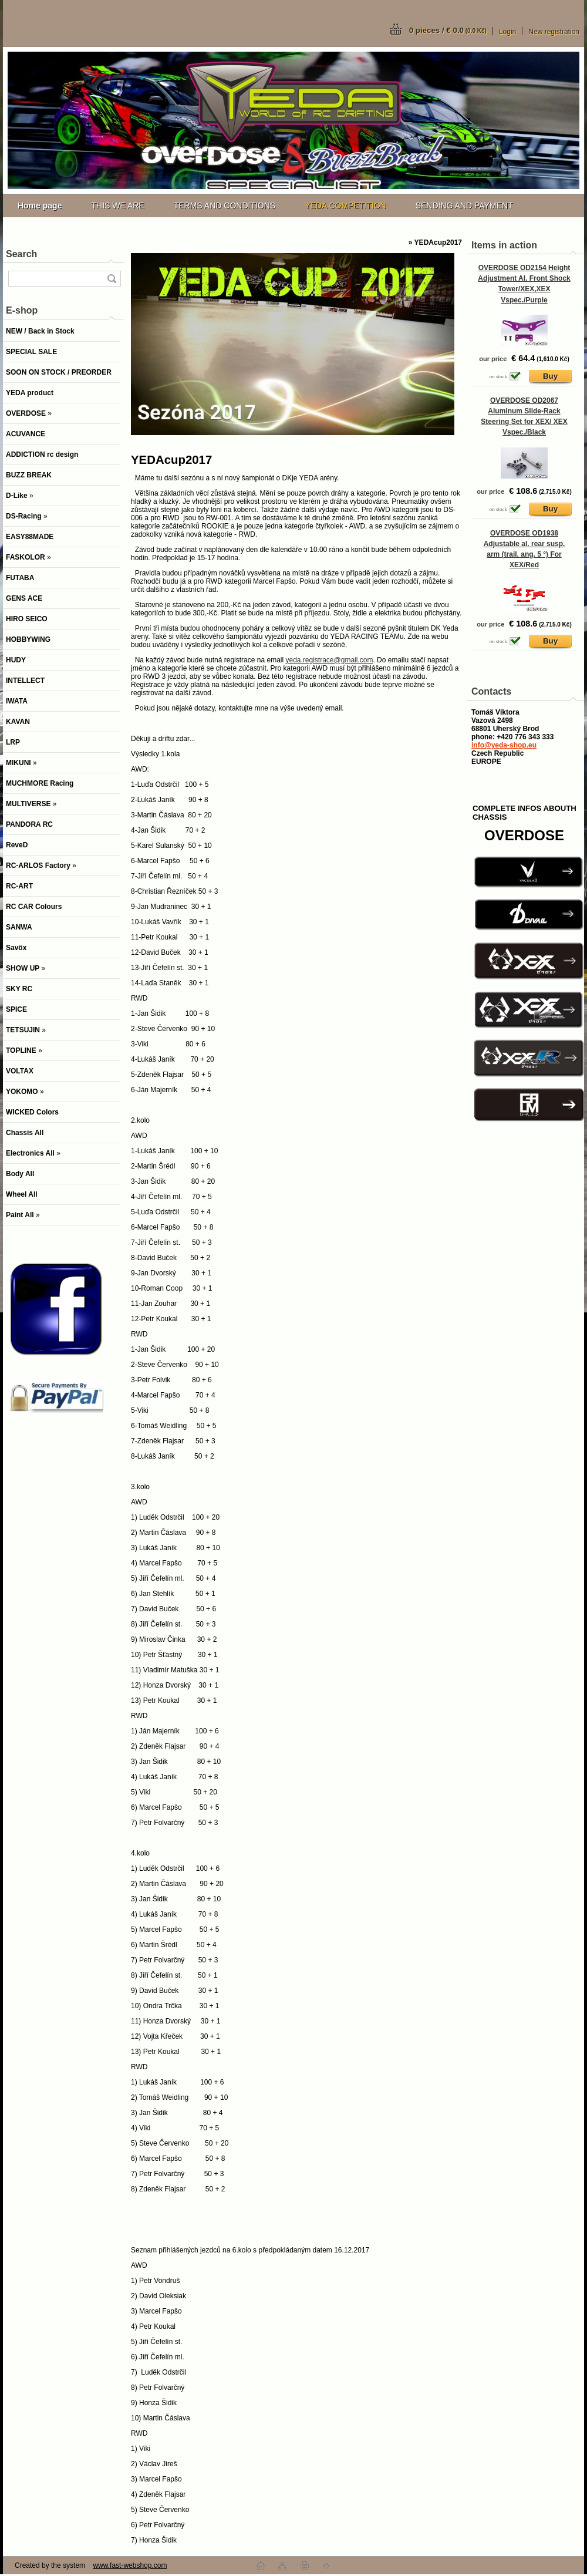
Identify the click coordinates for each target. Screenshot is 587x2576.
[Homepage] (39, 205)
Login (507, 32)
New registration (553, 32)
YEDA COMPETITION (345, 205)
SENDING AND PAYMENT (464, 205)
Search (21, 254)
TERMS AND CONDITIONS (224, 205)
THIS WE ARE (117, 205)
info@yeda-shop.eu (504, 745)
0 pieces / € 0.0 (448, 30)
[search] (111, 278)
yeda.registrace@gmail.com (329, 660)
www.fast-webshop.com (130, 2565)
